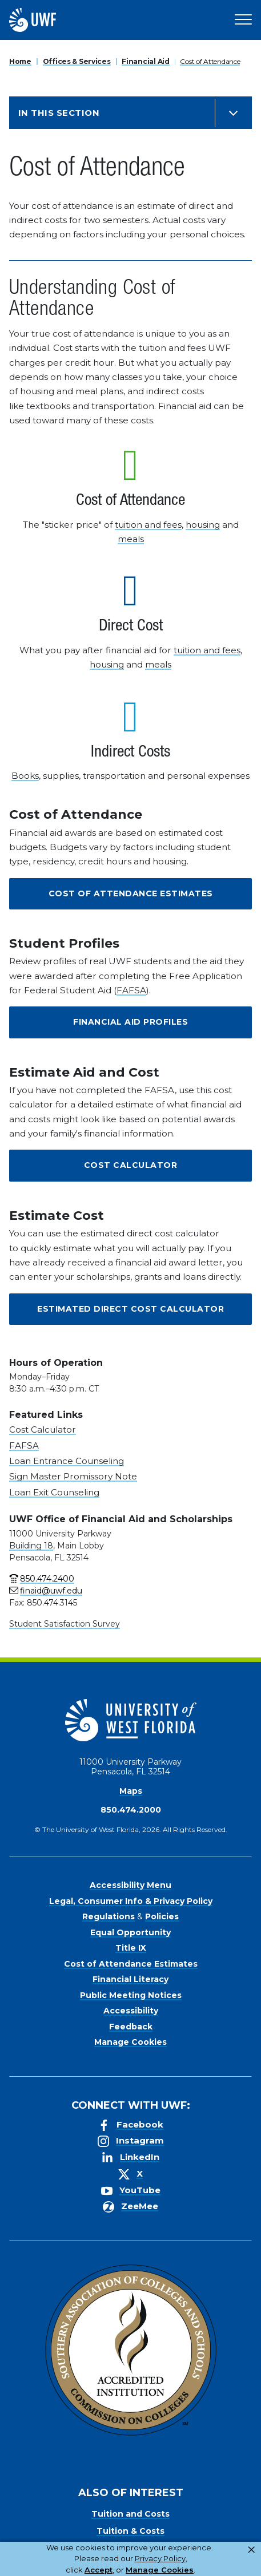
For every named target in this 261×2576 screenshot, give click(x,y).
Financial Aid (145, 61)
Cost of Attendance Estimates (131, 893)
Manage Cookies (130, 2042)
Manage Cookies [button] (160, 2569)
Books (25, 775)
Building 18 (31, 1545)
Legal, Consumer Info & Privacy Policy (130, 1901)
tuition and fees (148, 524)
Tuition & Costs (130, 2531)
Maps (130, 1791)
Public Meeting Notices (131, 1995)
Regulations (108, 1916)
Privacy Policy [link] (160, 2558)
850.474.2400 (47, 1579)
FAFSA (131, 990)
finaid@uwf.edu (51, 1591)
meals (131, 538)
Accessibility (130, 2010)
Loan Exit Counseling (54, 1492)
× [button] (251, 2549)
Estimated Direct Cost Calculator (130, 1309)
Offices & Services (77, 61)
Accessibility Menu (130, 1885)
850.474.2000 (131, 1810)
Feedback (130, 2026)
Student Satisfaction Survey (64, 1624)
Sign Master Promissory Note (73, 1476)
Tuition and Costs (130, 2514)
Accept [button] (99, 2569)
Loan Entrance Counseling (66, 1460)
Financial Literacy (130, 1979)
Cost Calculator (131, 1165)
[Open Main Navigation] (243, 20)
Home (20, 61)
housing (203, 524)
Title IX (130, 1948)
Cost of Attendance (210, 61)
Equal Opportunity (130, 1932)
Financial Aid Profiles (130, 1022)
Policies (162, 1916)
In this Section (58, 112)
